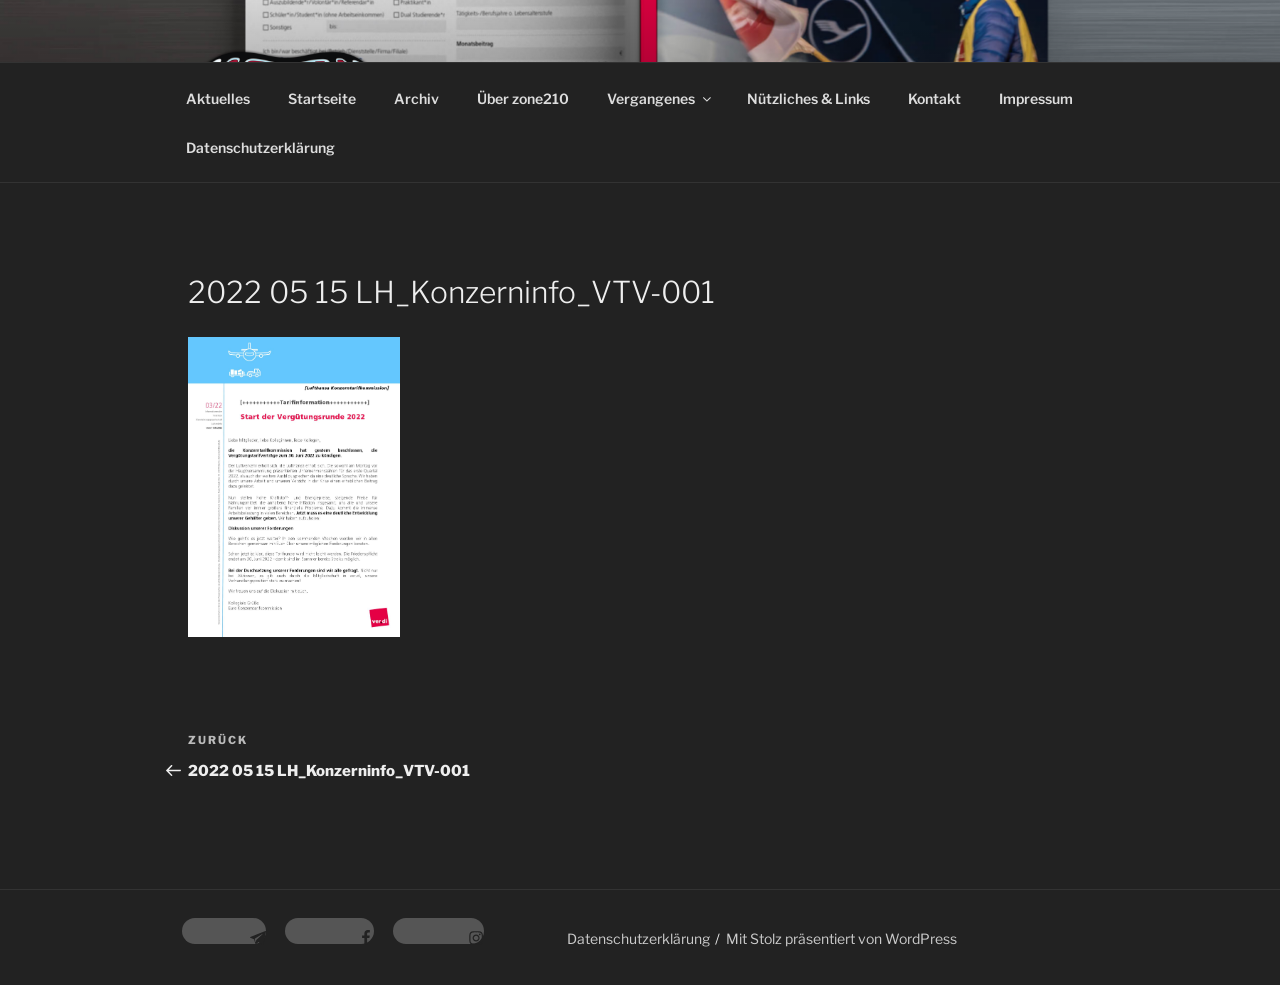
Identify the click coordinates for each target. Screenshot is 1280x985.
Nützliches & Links (808, 98)
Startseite (322, 98)
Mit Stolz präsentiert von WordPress (841, 938)
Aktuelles (218, 98)
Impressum (1036, 98)
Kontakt (934, 98)
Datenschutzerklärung (260, 147)
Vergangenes (660, 98)
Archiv (416, 98)
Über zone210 (523, 98)
